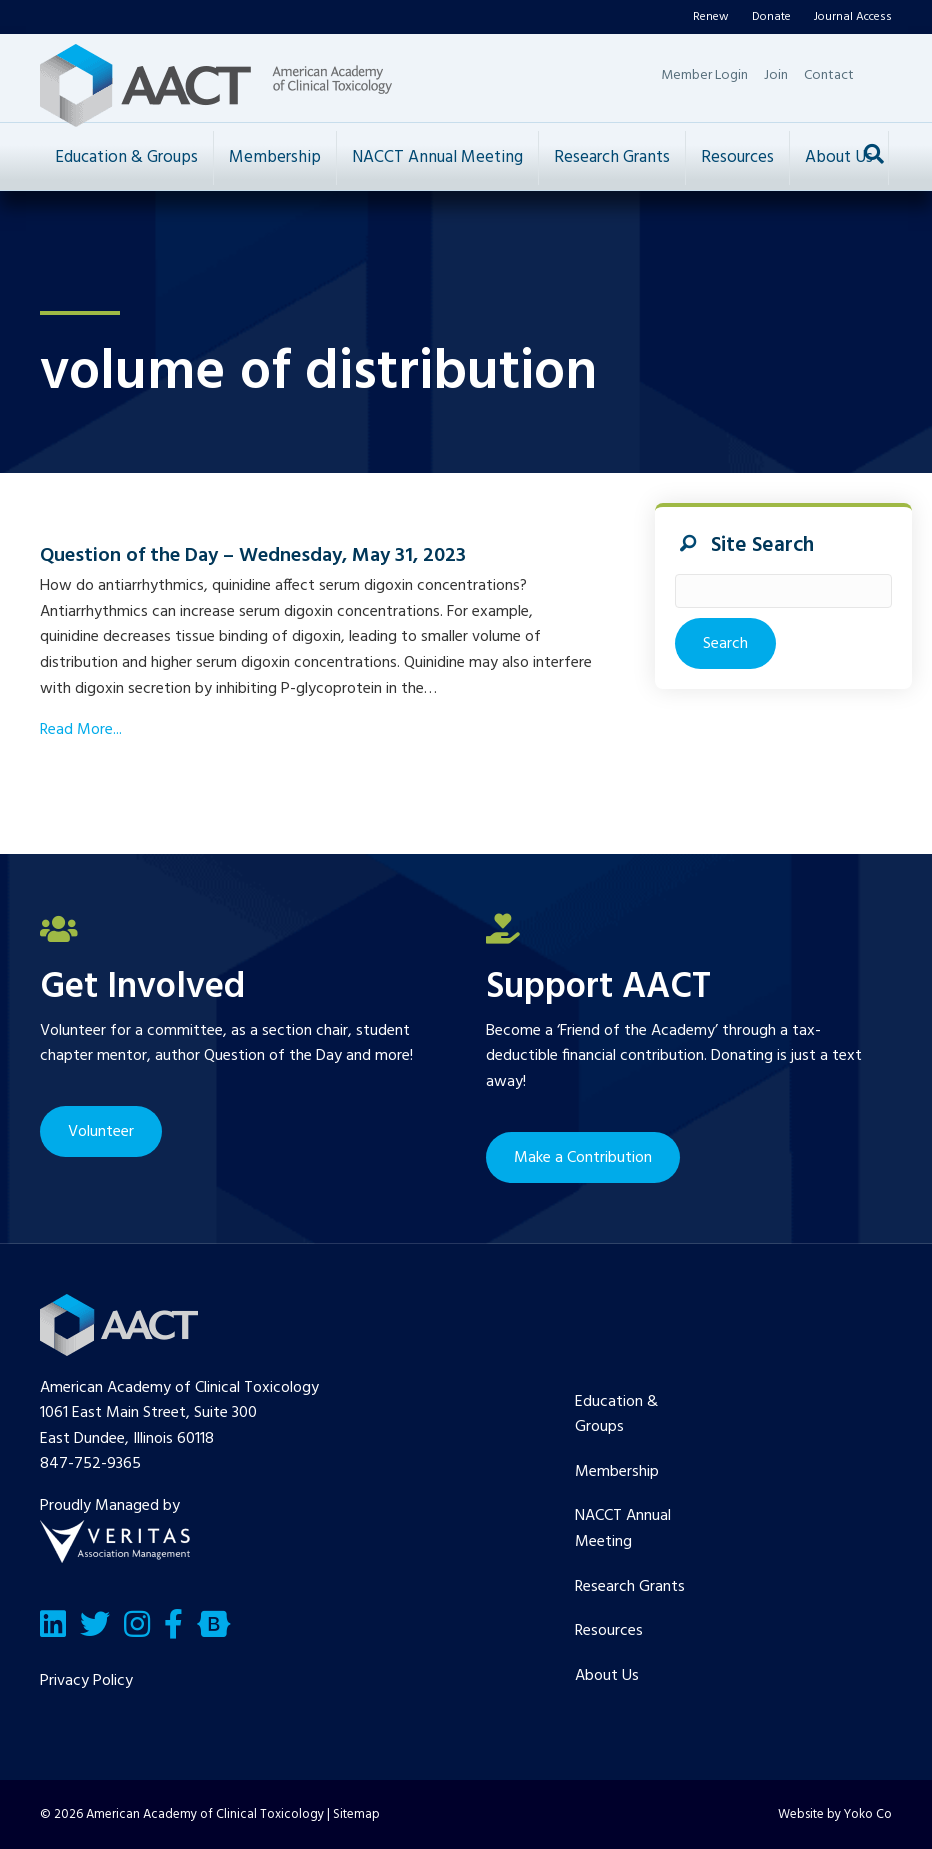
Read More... (81, 730)
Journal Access (853, 17)
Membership (275, 157)
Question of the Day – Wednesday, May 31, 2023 (253, 556)
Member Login (704, 75)
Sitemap (356, 1814)
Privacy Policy (86, 1681)
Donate (771, 17)
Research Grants (612, 157)
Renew (711, 17)
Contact (829, 75)
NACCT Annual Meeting (437, 157)
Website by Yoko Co (835, 1814)
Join (776, 75)
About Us (839, 157)
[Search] (874, 154)
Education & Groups (126, 157)
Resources (737, 157)
